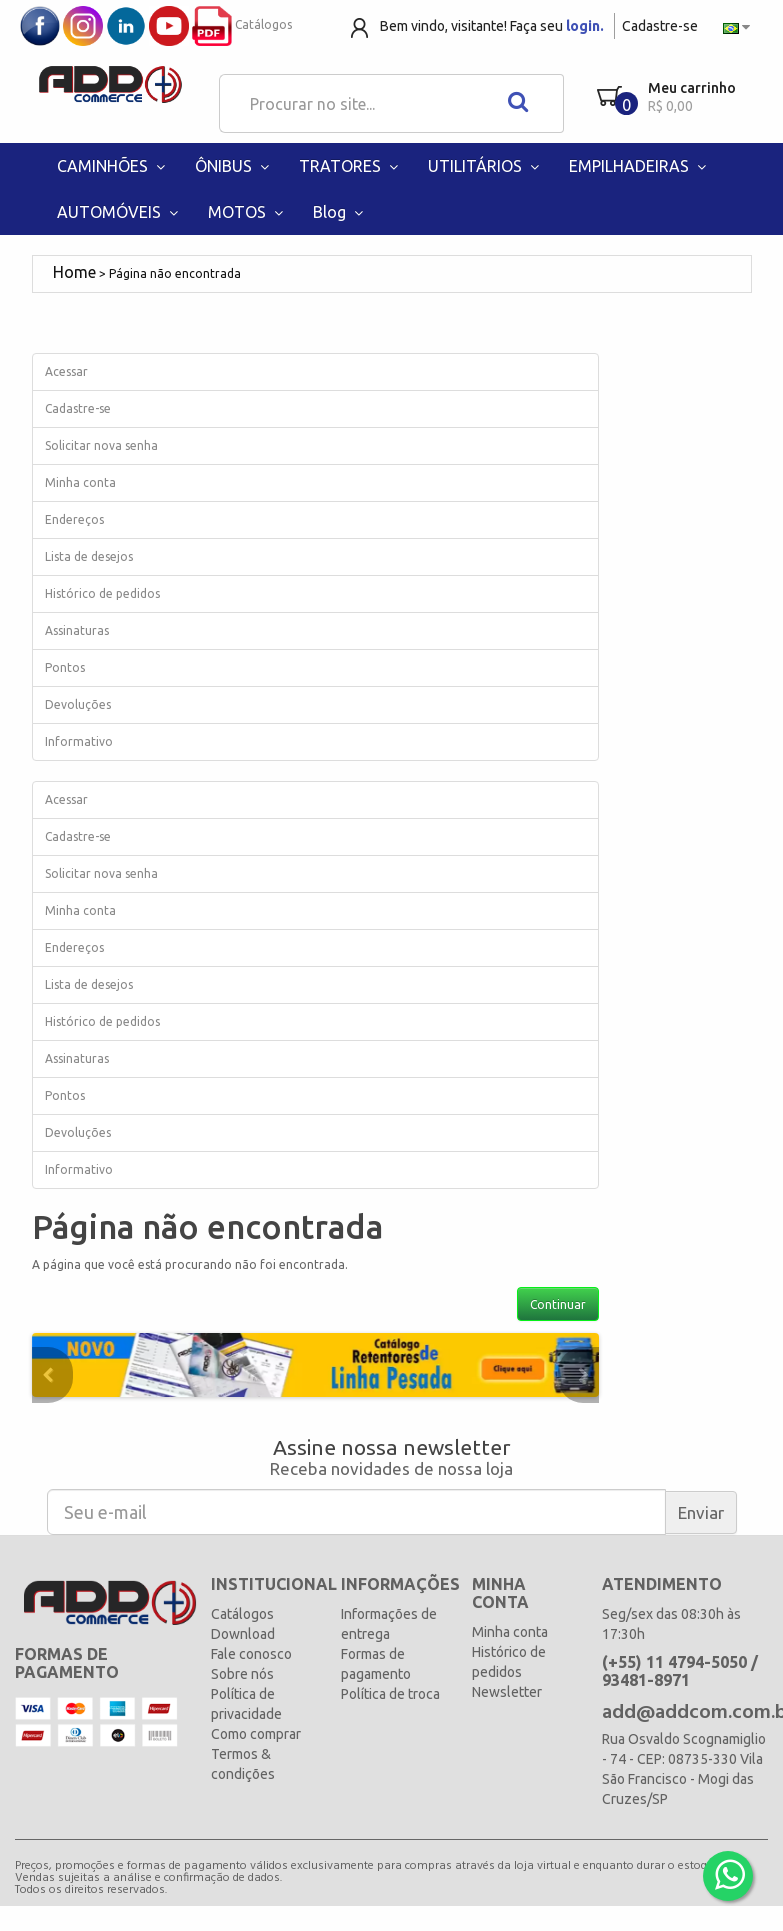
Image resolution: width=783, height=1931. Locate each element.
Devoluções (78, 704)
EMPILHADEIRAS (640, 166)
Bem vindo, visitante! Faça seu (492, 26)
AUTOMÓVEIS (120, 212)
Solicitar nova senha (101, 445)
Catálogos (242, 24)
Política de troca (390, 1694)
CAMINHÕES (113, 166)
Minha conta (80, 482)
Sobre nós (242, 1674)
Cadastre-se (660, 26)
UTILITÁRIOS (486, 166)
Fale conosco (251, 1654)
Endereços (74, 519)
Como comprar (256, 1734)
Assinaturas (77, 630)
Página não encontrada (175, 273)
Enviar (701, 1512)
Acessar (66, 371)
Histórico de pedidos (102, 593)
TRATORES (351, 166)
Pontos (65, 667)
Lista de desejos (89, 556)
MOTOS (248, 212)
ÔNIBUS (234, 166)
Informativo (79, 741)
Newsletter (507, 1692)
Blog (340, 212)
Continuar (558, 1304)
